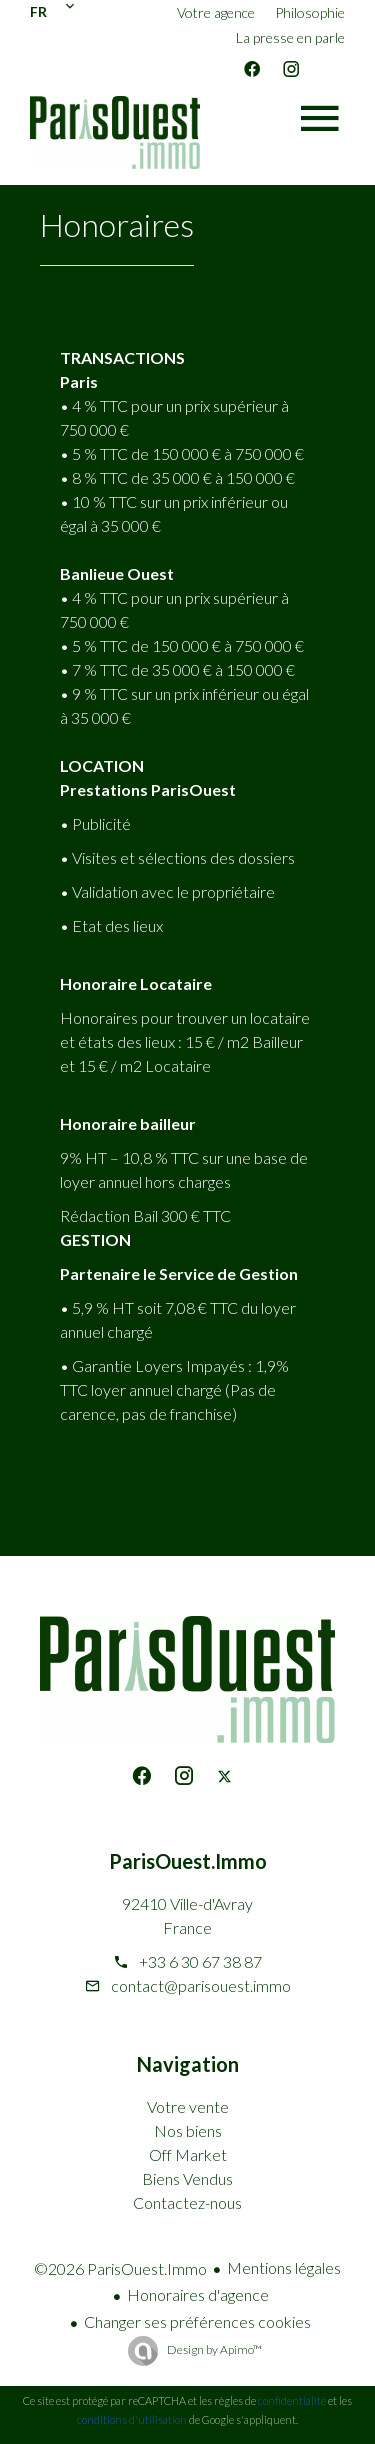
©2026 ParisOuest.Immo (120, 2268)
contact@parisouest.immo (201, 1985)
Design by (213, 2349)
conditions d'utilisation (132, 2419)
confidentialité (292, 2400)
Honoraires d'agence (198, 2294)
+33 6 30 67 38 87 (200, 1961)
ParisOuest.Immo (188, 1861)
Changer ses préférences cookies (197, 2321)
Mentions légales (284, 2267)
